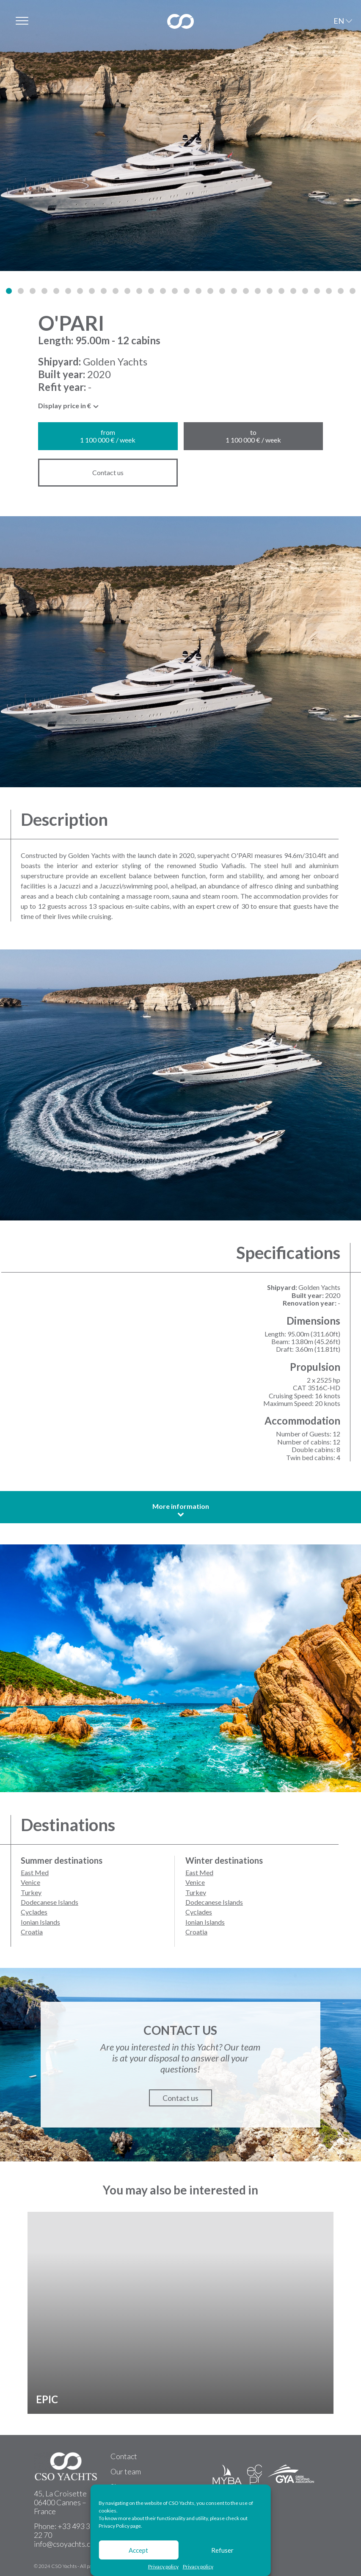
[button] (9, 291)
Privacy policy (163, 2567)
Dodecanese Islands (49, 1902)
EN (338, 20)
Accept (138, 2550)
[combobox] (68, 408)
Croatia (32, 1932)
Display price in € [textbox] (64, 406)
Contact (123, 2456)
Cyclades (34, 1912)
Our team (125, 2471)
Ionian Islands (40, 1922)
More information (180, 1510)
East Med (35, 1872)
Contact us (108, 472)
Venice (30, 1882)
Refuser (222, 2550)
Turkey (31, 1892)
